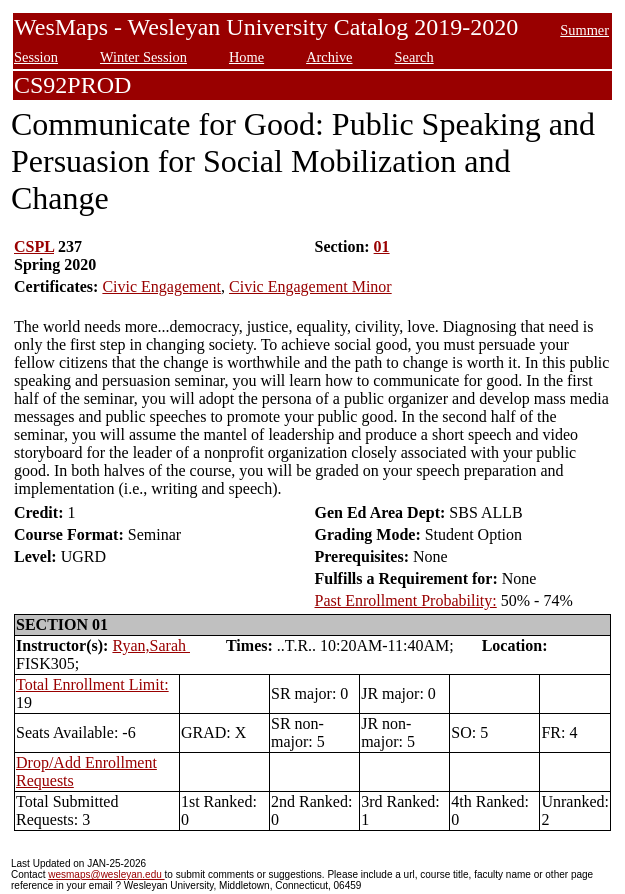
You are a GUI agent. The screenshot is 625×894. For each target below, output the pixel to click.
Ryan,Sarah (151, 645)
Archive (329, 57)
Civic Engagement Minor (310, 286)
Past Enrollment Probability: (406, 600)
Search (413, 57)
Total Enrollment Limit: (92, 684)
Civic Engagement (161, 286)
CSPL (34, 246)
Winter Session (143, 57)
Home (246, 57)
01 (382, 246)
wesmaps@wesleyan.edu (106, 874)
